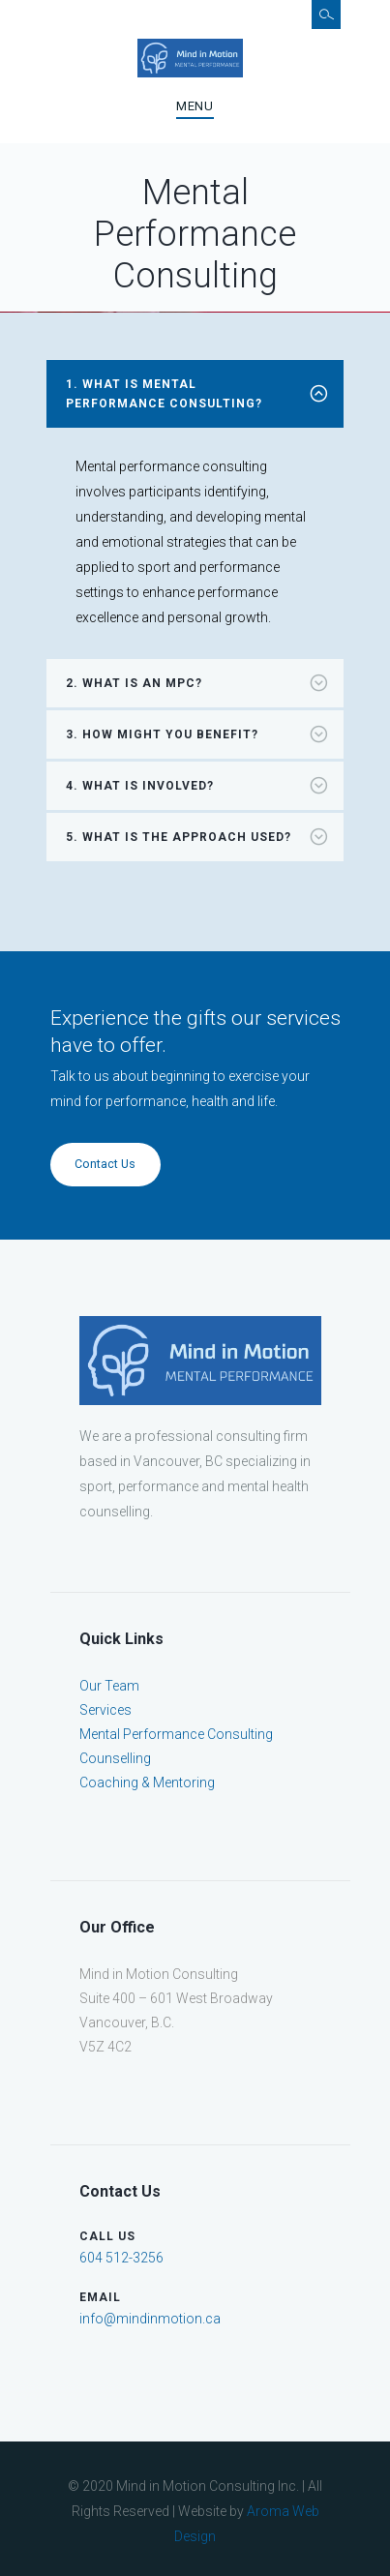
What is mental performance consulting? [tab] (204, 394)
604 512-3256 (121, 2257)
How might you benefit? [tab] (204, 734)
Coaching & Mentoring (147, 1782)
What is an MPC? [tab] (204, 683)
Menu (194, 106)
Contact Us (105, 1163)
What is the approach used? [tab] (204, 837)
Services (105, 1710)
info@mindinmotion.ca (150, 2318)
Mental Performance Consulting (176, 1734)
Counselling (115, 1758)
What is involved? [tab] (204, 786)
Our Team (109, 1685)
